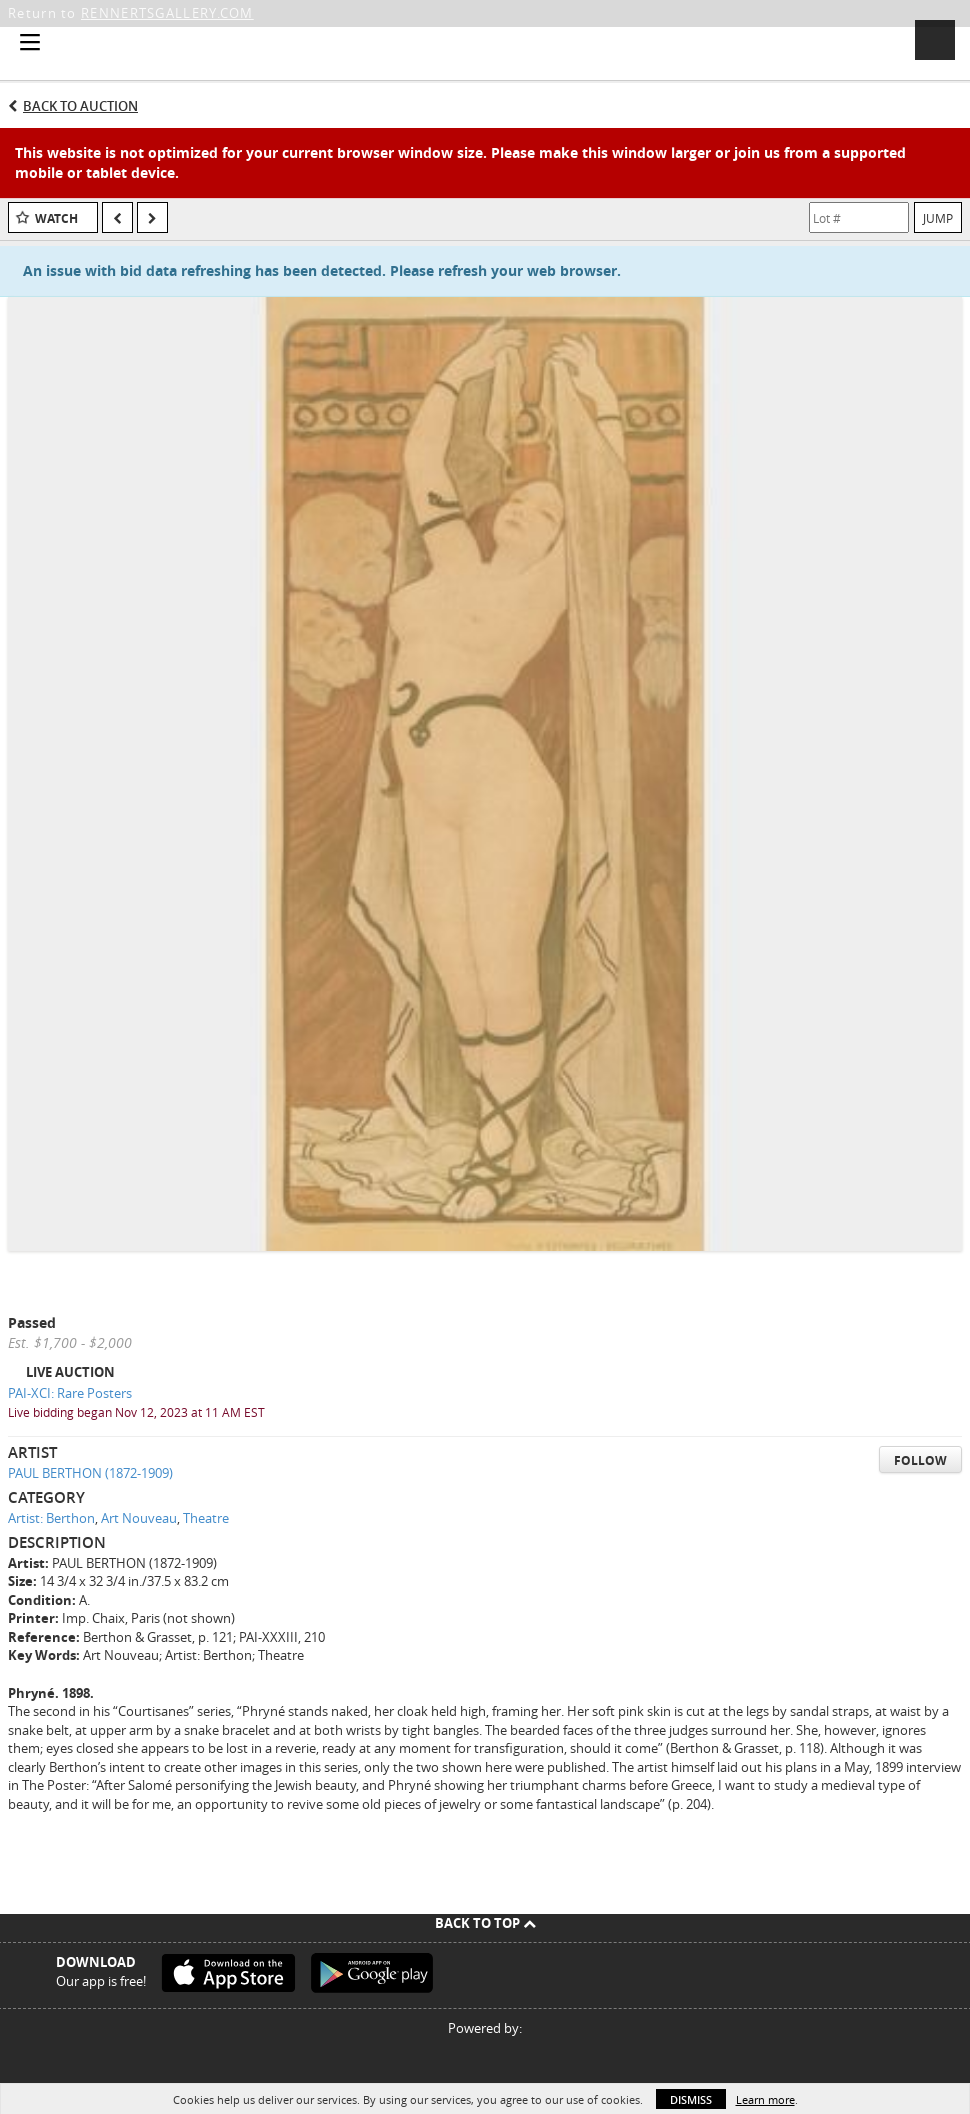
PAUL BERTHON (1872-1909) (90, 1473)
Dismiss (691, 2099)
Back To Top (485, 1923)
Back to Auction (80, 106)
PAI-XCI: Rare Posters (70, 1393)
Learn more (765, 2099)
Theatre (206, 1518)
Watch (56, 218)
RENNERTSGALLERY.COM (167, 13)
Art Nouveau (139, 1518)
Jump (938, 218)
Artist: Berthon (51, 1518)
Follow (920, 1460)
